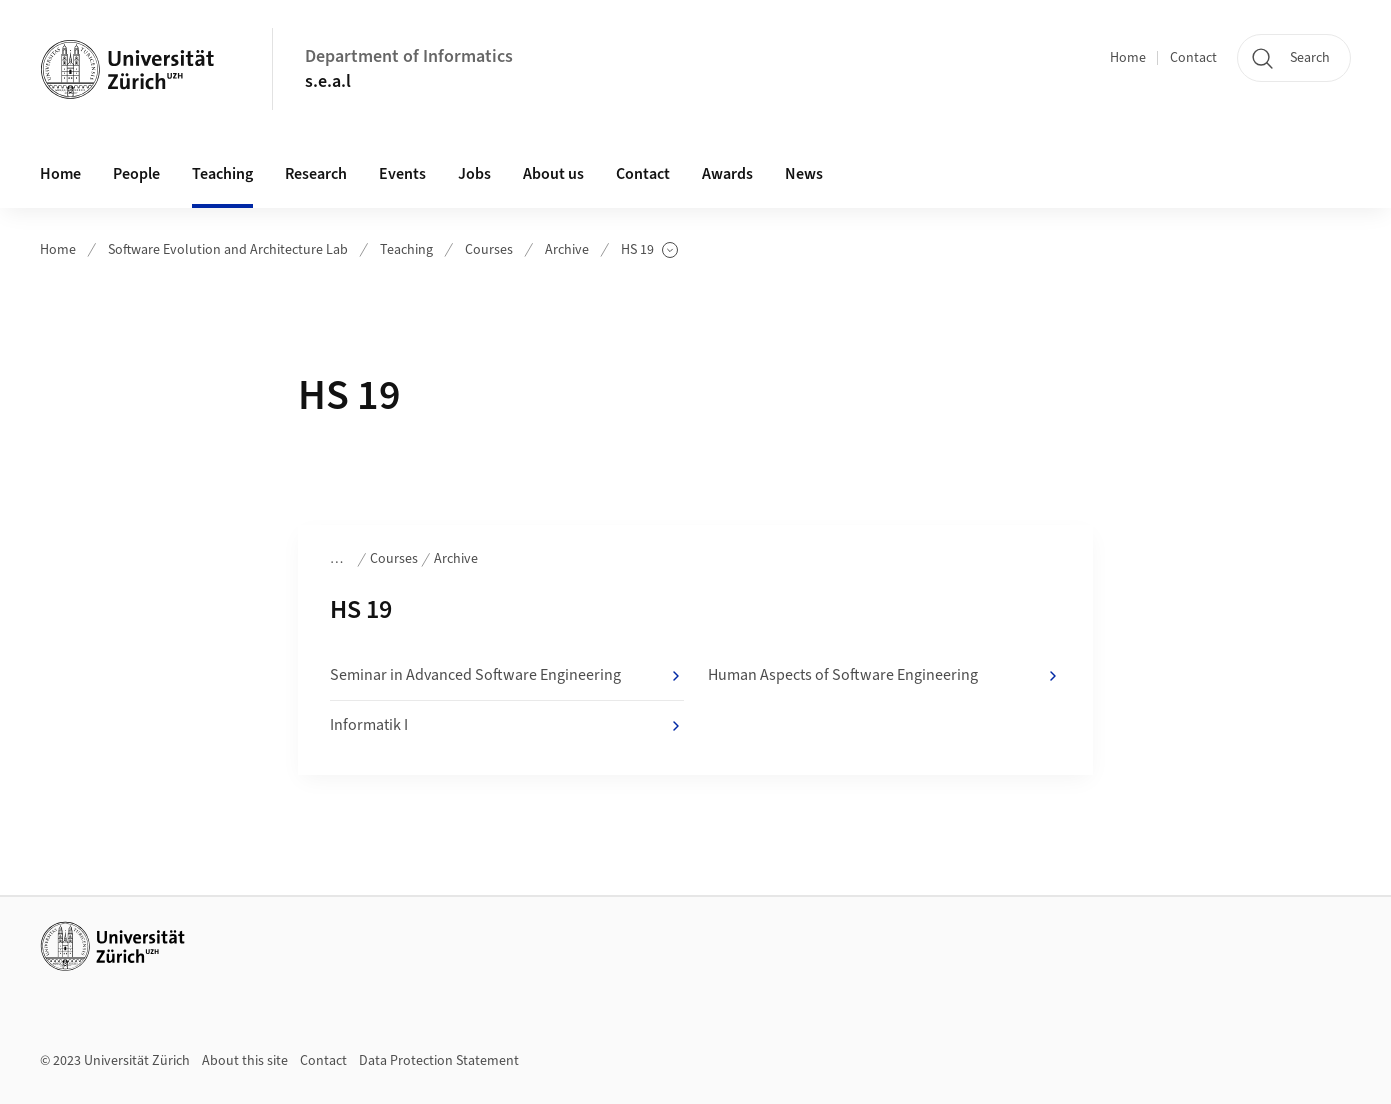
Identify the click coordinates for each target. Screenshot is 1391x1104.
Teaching (406, 250)
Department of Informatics (409, 56)
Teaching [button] (222, 174)
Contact (1193, 58)
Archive (567, 250)
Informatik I (506, 726)
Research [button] (316, 174)
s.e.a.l (328, 81)
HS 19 (649, 250)
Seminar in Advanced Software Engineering (506, 676)
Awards (727, 174)
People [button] (136, 174)
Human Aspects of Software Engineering (884, 676)
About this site (245, 1061)
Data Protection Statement (439, 1061)
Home (1128, 58)
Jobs (474, 174)
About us (553, 174)
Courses (489, 250)
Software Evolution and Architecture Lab (228, 250)
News (804, 174)
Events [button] (402, 174)
